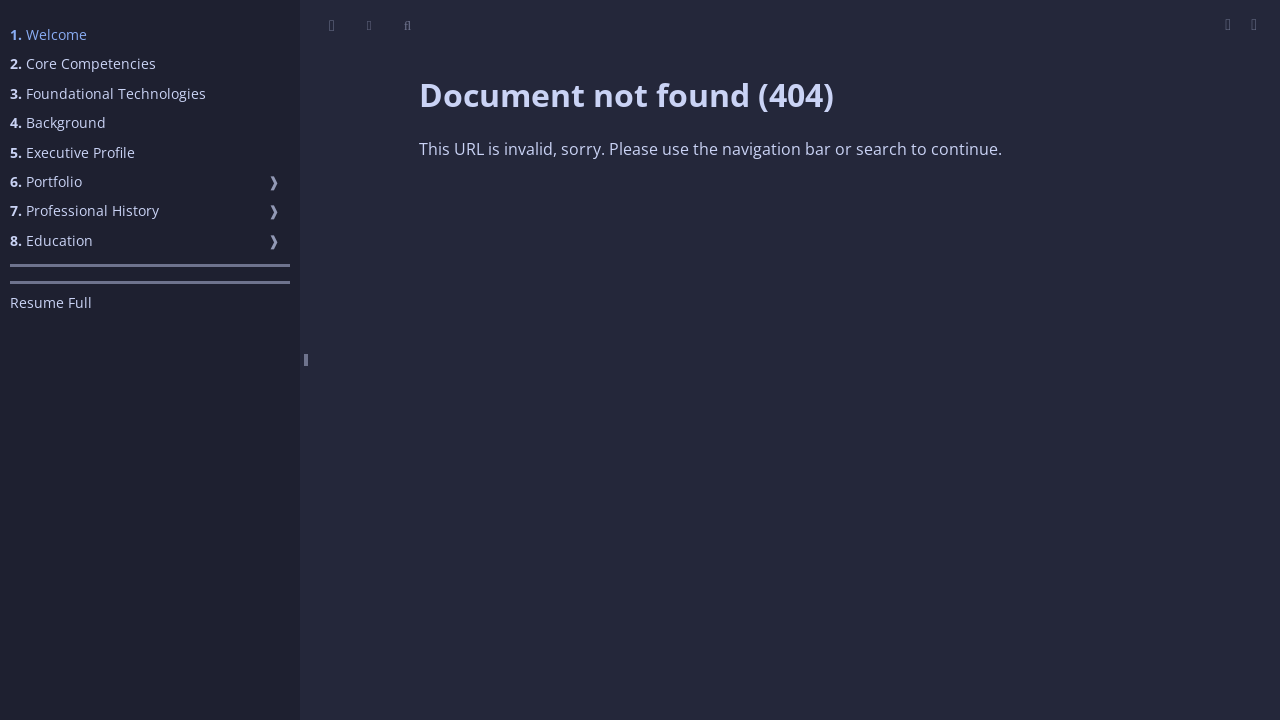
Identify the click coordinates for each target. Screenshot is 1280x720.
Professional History (84, 210)
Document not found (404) (626, 94)
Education (51, 240)
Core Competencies (83, 63)
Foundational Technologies (108, 93)
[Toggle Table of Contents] (332, 25)
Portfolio (46, 181)
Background (58, 122)
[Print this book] (1230, 24)
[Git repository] (1254, 24)
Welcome (48, 34)
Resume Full (51, 302)
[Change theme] (369, 25)
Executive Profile (72, 152)
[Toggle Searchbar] (407, 25)
